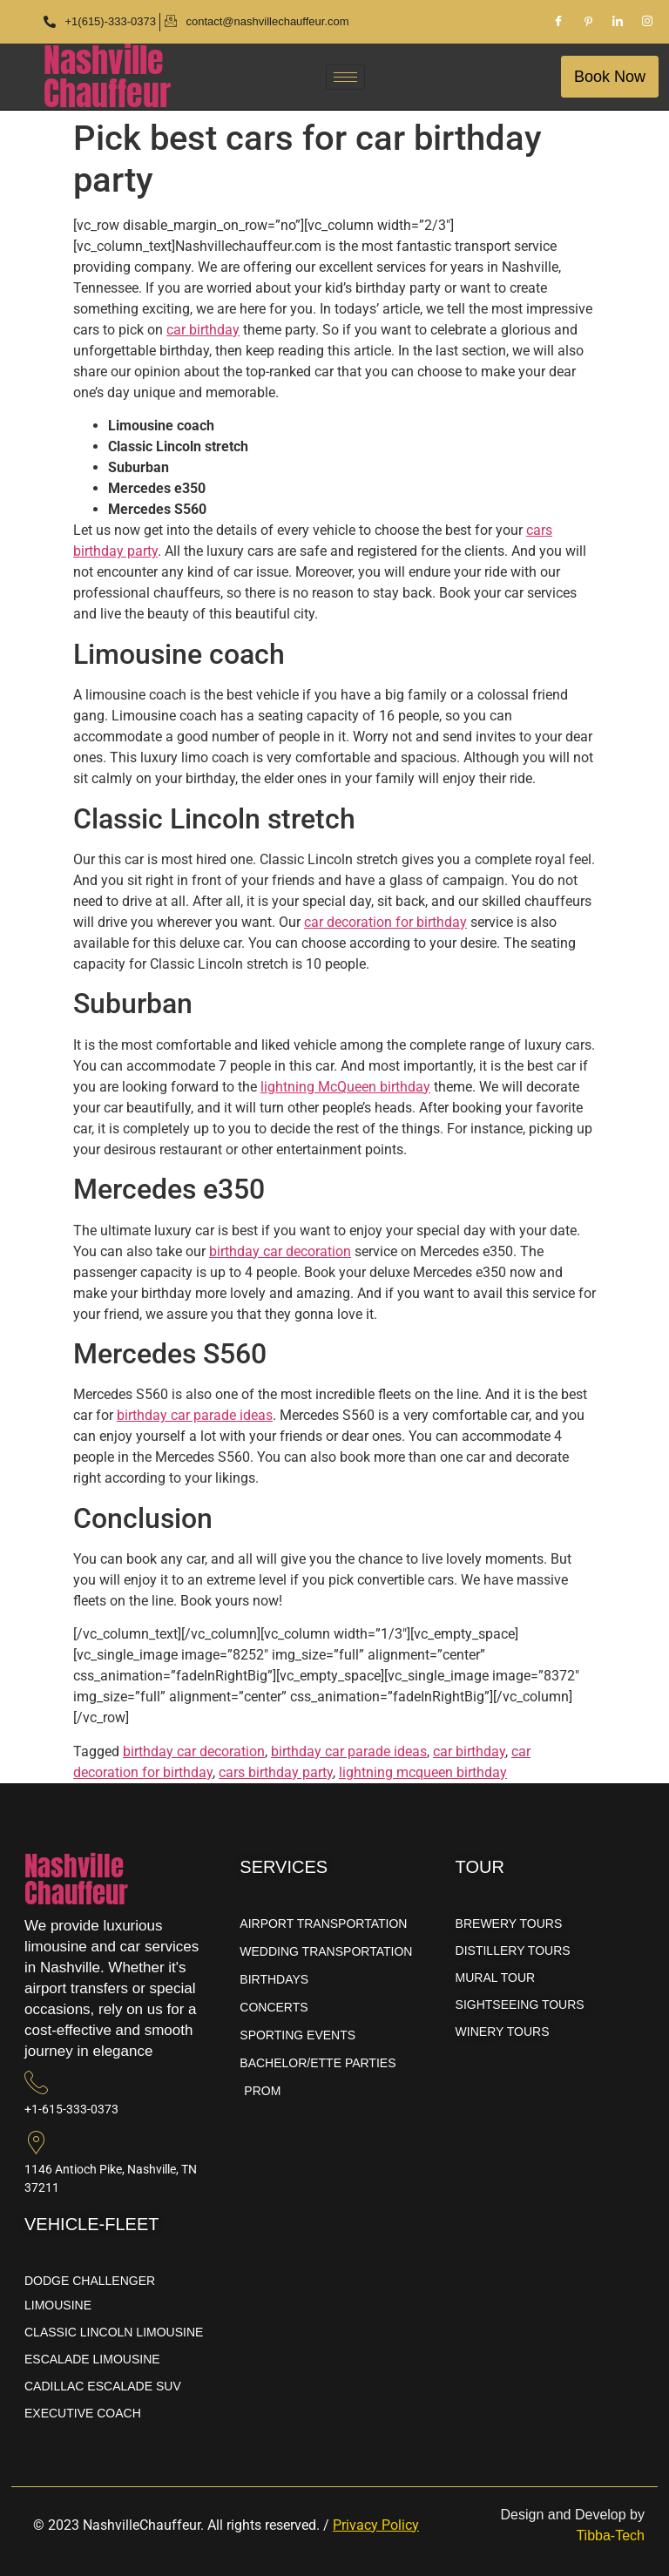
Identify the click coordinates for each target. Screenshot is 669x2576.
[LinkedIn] (618, 22)
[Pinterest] (588, 22)
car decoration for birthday (385, 922)
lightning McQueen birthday (345, 1086)
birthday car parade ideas (195, 1415)
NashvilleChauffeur (107, 76)
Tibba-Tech (610, 2535)
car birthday (203, 329)
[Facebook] (558, 22)
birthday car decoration (280, 1251)
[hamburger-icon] (345, 77)
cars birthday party (276, 1772)
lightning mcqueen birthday (423, 1772)
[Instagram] (647, 22)
